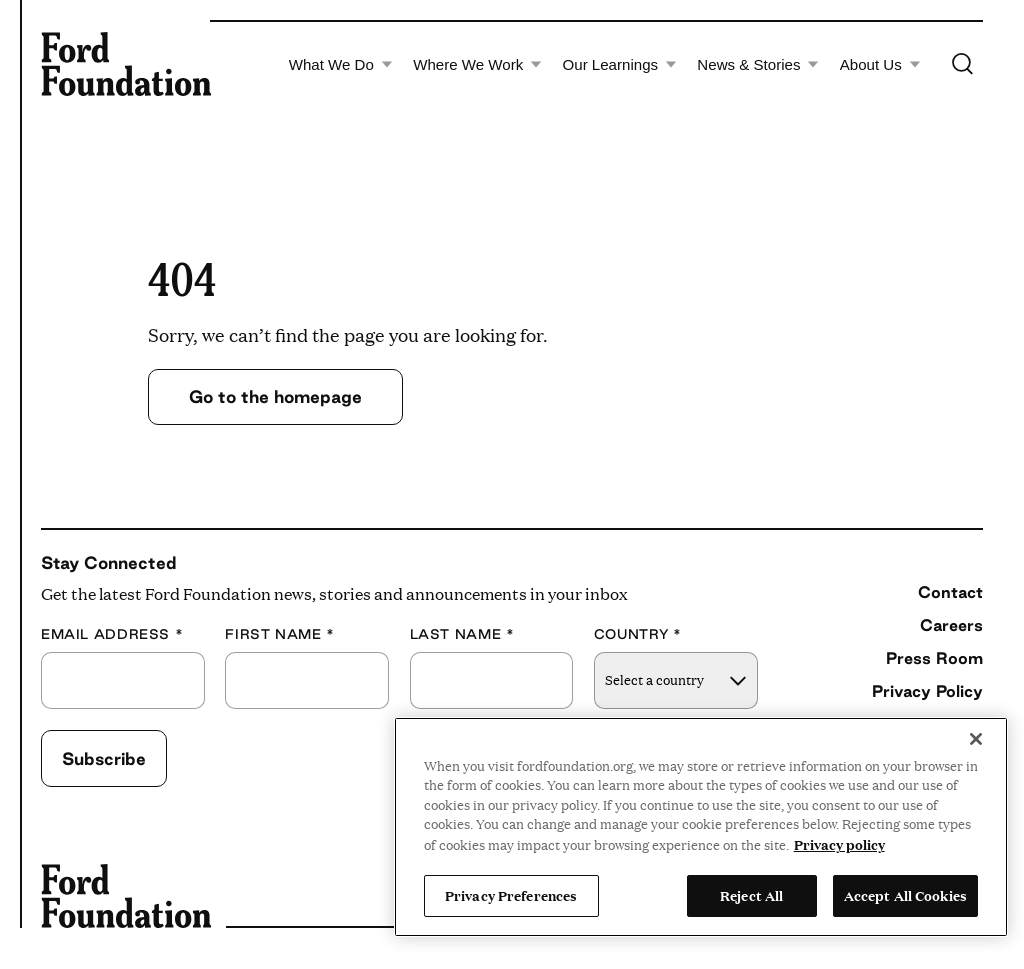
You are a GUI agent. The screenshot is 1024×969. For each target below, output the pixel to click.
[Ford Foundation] (126, 64)
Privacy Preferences (511, 895)
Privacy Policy (927, 691)
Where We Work (477, 64)
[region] (701, 827)
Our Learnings (620, 64)
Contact (950, 592)
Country (638, 634)
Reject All (751, 895)
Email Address (112, 634)
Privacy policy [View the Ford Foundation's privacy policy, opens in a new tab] (839, 844)
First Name (280, 634)
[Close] (976, 739)
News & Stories (758, 64)
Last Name (462, 634)
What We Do (341, 64)
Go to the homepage (275, 396)
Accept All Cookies (905, 895)
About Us (880, 64)
